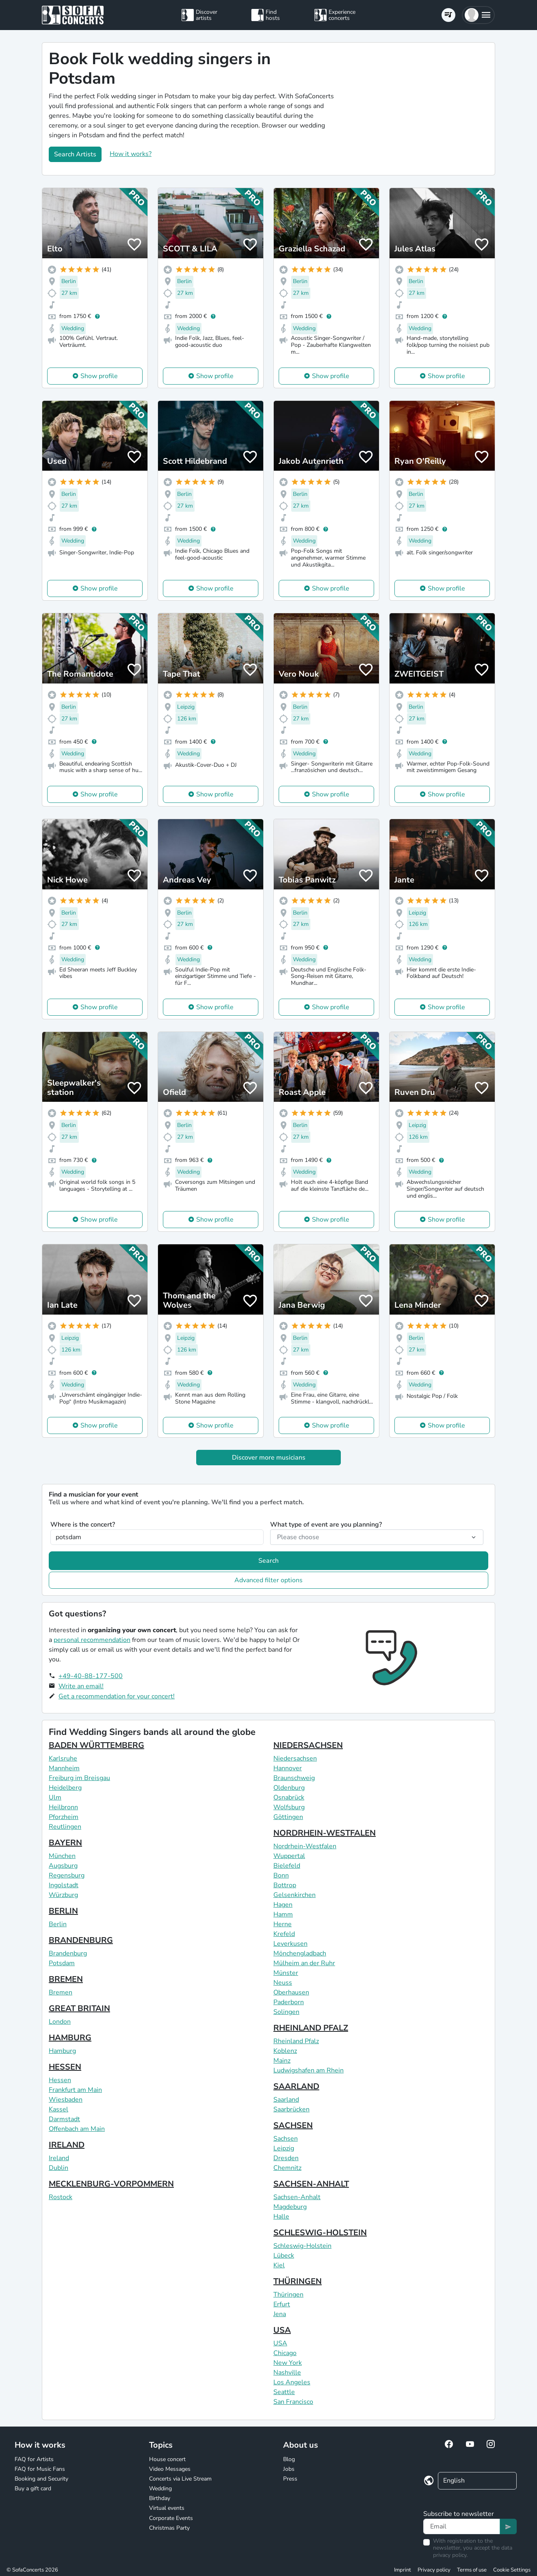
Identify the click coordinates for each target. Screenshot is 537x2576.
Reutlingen (65, 1826)
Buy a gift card (33, 2488)
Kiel (279, 2265)
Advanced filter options (268, 1580)
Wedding (160, 2488)
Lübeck (283, 2255)
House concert (167, 2459)
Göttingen (288, 1817)
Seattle (284, 2392)
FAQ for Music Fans (40, 2469)
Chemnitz (287, 2167)
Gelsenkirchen (294, 1894)
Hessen (60, 2080)
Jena (279, 2314)
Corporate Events (171, 2518)
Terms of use (472, 2570)
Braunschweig (294, 1778)
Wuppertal (289, 1855)
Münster (285, 1972)
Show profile (99, 376)
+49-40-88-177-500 (90, 1676)
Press (290, 2479)
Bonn (281, 1875)
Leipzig (283, 2148)
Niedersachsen (295, 1758)
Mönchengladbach (299, 1953)
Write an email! (81, 1686)
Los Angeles (291, 2382)
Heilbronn (63, 1807)
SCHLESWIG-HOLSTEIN (320, 2232)
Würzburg (63, 1894)
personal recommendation (92, 1639)
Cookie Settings (512, 2570)
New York (287, 2362)
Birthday (159, 2498)
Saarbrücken (291, 2109)
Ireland (59, 2158)
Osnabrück (288, 1797)
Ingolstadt (63, 1885)
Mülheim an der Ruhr (304, 1963)
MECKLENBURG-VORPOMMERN (111, 2183)
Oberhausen (291, 1992)
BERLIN (63, 1911)
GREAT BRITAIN (79, 2008)
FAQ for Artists (34, 2459)
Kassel (58, 2109)
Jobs (288, 2469)
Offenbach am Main (77, 2128)
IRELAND (66, 2144)
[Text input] (461, 2526)
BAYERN (65, 1842)
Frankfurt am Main (75, 2089)
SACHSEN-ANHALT (311, 2183)
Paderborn (288, 2002)
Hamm (283, 1914)
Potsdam (62, 1963)
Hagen (282, 1904)
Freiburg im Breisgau (79, 1778)
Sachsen (285, 2138)
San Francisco (293, 2401)
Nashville (287, 2372)
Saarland (286, 2099)
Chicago (285, 2353)
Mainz (281, 2060)
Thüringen (288, 2294)
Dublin (58, 2167)
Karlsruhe (63, 1758)
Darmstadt (64, 2119)
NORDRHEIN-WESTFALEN (324, 1833)
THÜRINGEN (297, 2281)
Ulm (55, 1797)
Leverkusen (290, 1943)
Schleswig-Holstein (302, 2245)
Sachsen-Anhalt (296, 2197)
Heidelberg (65, 1787)
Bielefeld (286, 1865)
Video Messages (170, 2469)
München (62, 1855)
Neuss (282, 1982)
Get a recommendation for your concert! (116, 1696)
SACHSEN (293, 2125)
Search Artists (75, 154)
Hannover (287, 1768)
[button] (478, 15)
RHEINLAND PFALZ (310, 2027)
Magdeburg (290, 2206)
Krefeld (284, 1933)
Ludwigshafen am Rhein (308, 2070)
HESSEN (65, 2066)
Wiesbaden (65, 2099)
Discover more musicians (268, 1457)
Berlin (58, 1924)
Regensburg (66, 1875)
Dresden (286, 2158)
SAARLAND (296, 2086)
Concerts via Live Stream (180, 2479)
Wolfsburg (289, 1807)
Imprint (402, 2570)
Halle (281, 2216)
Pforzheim (63, 1817)
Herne (282, 1924)
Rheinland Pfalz (296, 2041)
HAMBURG (70, 2037)
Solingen (286, 2011)
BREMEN (66, 1979)
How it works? (131, 153)
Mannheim (64, 1768)
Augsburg (63, 1865)
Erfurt (281, 2304)
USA (282, 2330)
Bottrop (284, 1885)
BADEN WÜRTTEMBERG (96, 1745)
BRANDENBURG (81, 1940)
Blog (289, 2459)
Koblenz (285, 2050)
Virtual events (166, 2508)
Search (268, 1560)
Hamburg (62, 2050)
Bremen (60, 1992)
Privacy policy (434, 2570)
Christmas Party (169, 2528)
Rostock (60, 2197)
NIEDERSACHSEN (308, 1745)
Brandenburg (68, 1953)
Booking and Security (41, 2479)
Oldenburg (289, 1787)
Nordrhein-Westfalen (304, 1846)
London (60, 2021)
